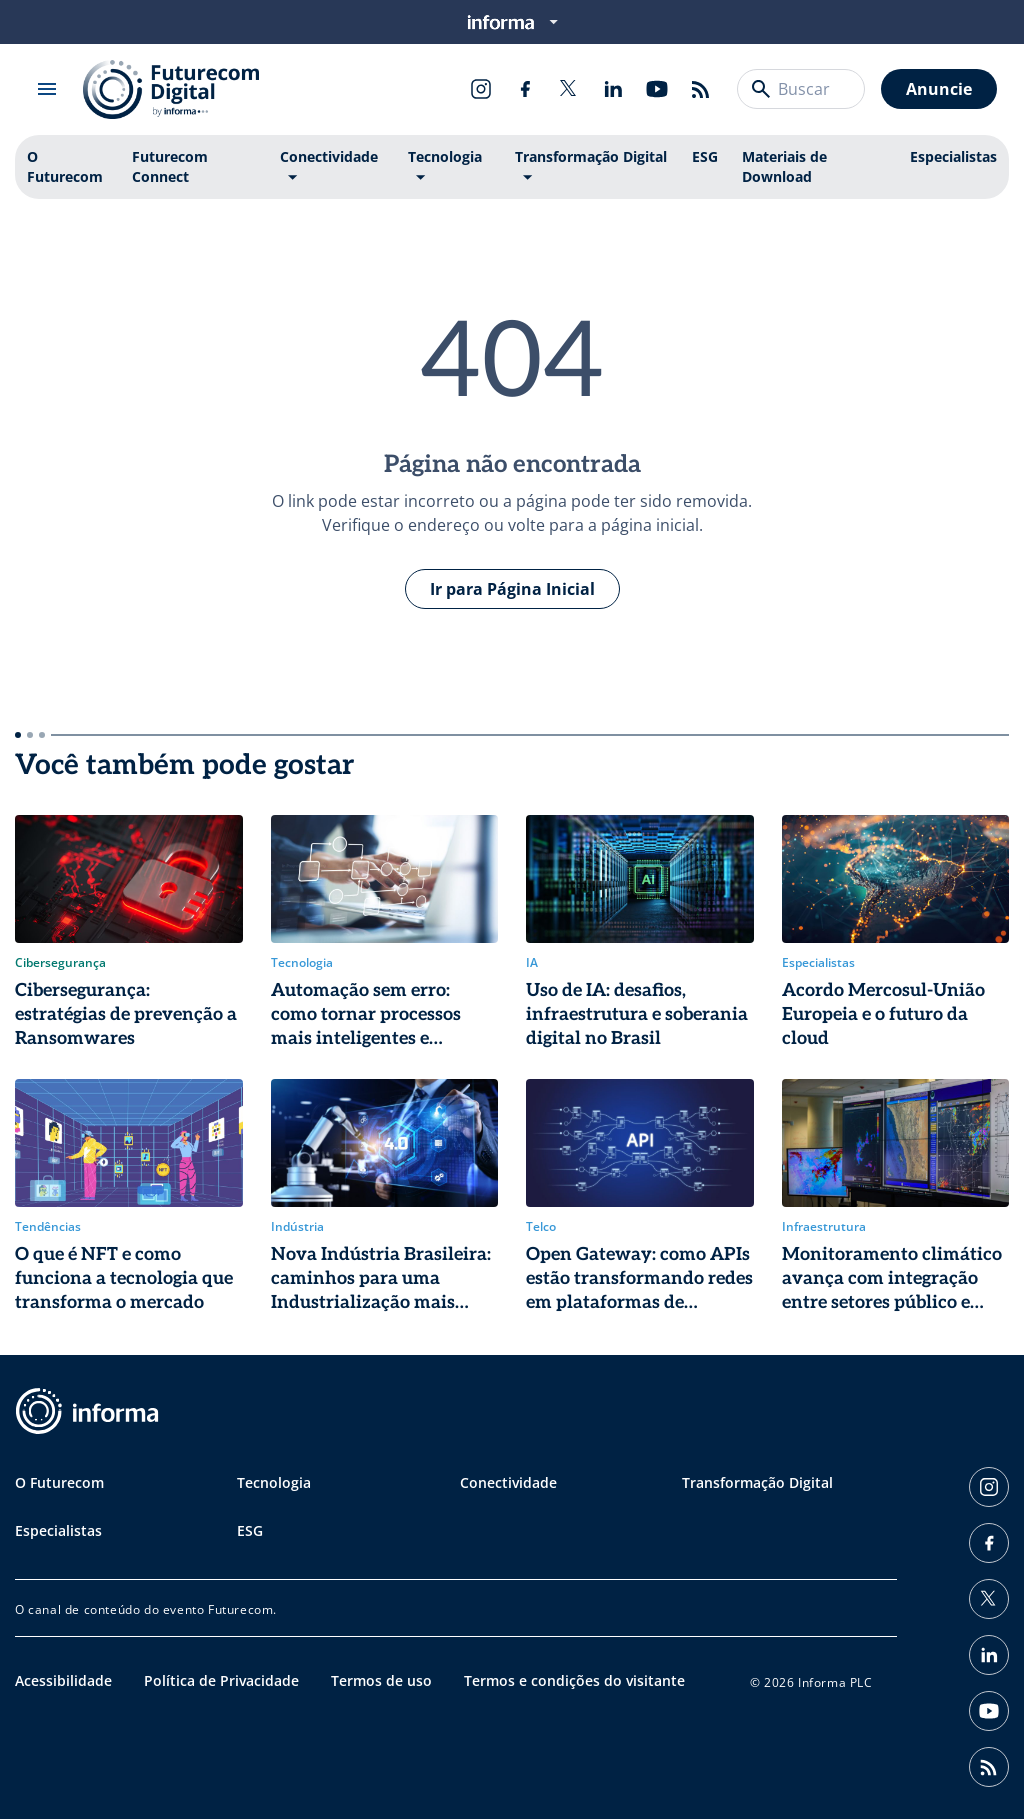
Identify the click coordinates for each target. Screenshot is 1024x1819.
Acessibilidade (63, 1680)
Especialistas (953, 156)
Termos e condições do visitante (574, 1680)
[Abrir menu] (47, 89)
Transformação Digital (591, 156)
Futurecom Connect (170, 166)
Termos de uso (381, 1680)
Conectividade (329, 156)
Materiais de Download (784, 166)
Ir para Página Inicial (512, 589)
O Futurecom (65, 166)
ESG (705, 156)
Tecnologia (445, 156)
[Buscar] (761, 89)
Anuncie (939, 89)
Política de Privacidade (221, 1680)
